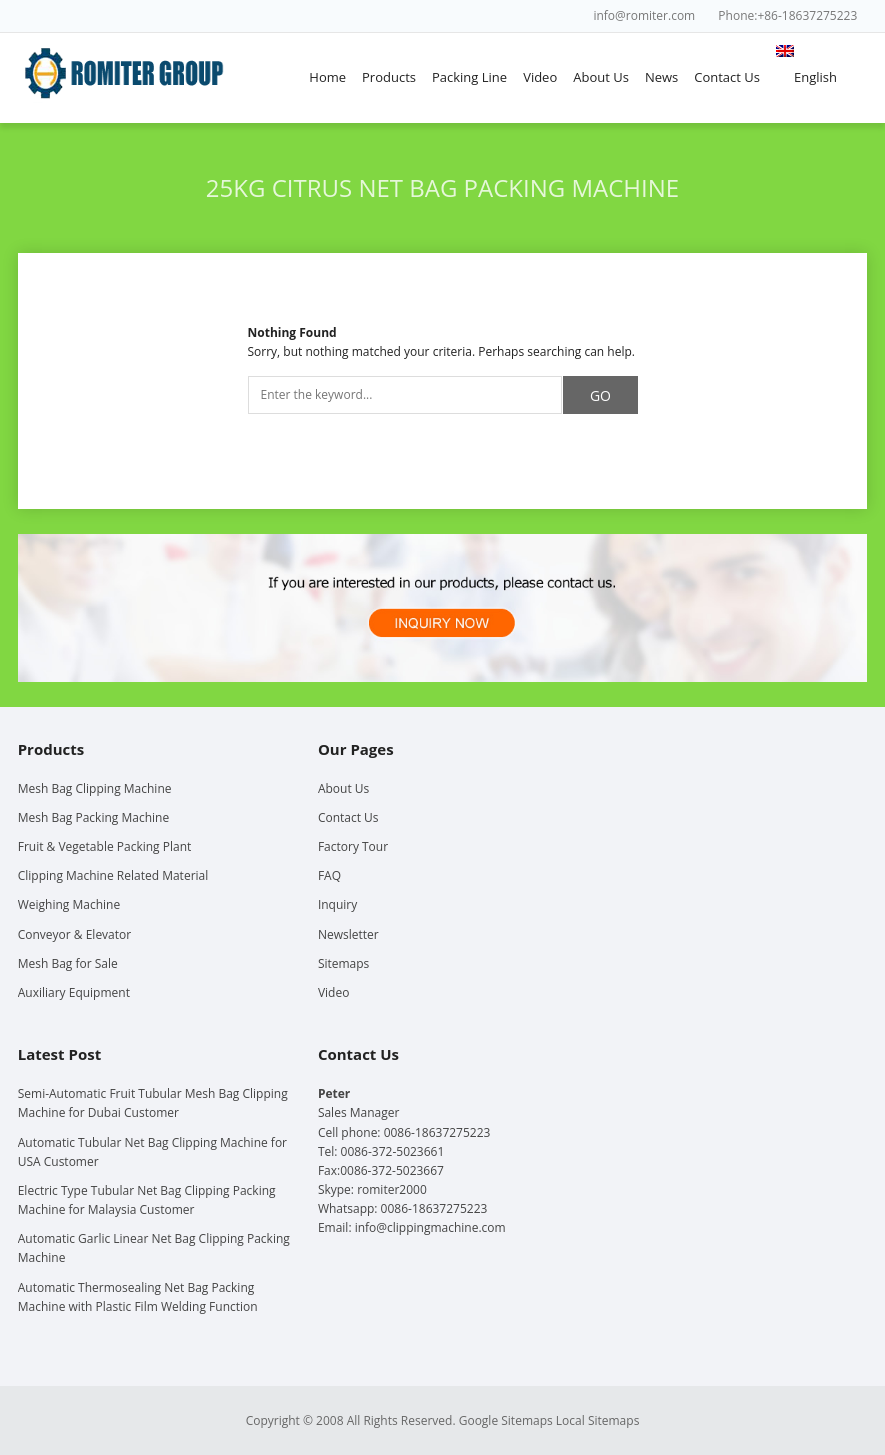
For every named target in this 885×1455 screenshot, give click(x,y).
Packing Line (469, 77)
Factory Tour (353, 846)
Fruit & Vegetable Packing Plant (105, 846)
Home (327, 77)
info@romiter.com (644, 15)
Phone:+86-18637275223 (787, 15)
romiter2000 (392, 1189)
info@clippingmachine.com (430, 1227)
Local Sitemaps (598, 1420)
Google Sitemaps (506, 1420)
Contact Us (727, 77)
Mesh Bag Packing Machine (93, 817)
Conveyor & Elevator (74, 934)
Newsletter (348, 934)
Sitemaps (343, 963)
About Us (601, 77)
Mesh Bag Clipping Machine (95, 788)
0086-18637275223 (434, 1208)
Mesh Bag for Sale (68, 963)
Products (389, 77)
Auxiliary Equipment (74, 992)
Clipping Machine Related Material (113, 875)
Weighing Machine (69, 904)
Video (540, 77)
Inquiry (337, 904)
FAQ (329, 875)
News (661, 77)
